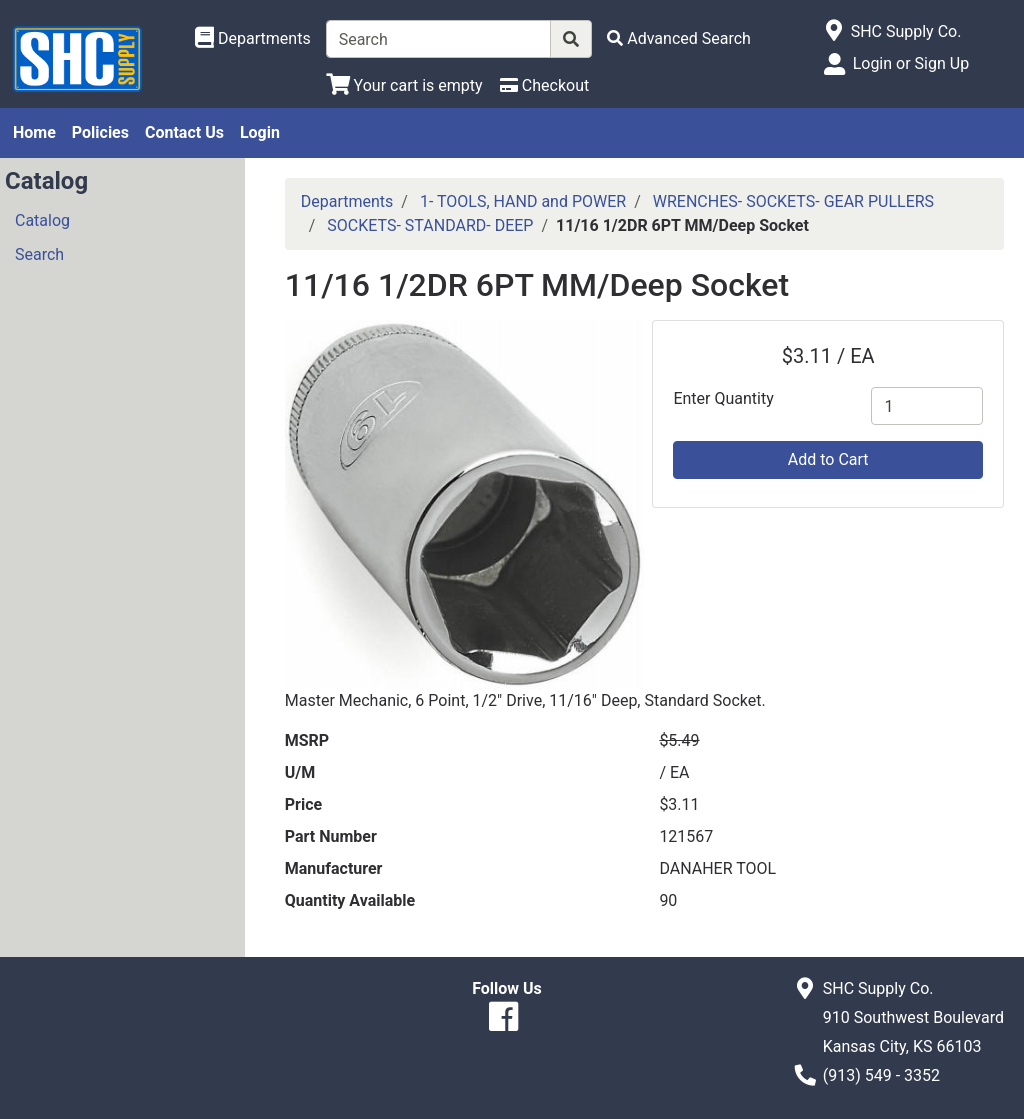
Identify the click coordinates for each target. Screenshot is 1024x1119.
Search (39, 254)
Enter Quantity (723, 398)
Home (34, 132)
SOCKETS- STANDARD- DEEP (430, 225)
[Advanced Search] (679, 38)
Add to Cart (828, 459)
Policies (100, 132)
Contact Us (184, 132)
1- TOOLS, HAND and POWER (523, 201)
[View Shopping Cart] (404, 85)
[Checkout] (544, 85)
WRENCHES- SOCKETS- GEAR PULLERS (793, 201)
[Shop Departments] (253, 39)
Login (260, 132)
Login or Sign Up (911, 63)
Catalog (42, 220)
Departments (347, 201)
